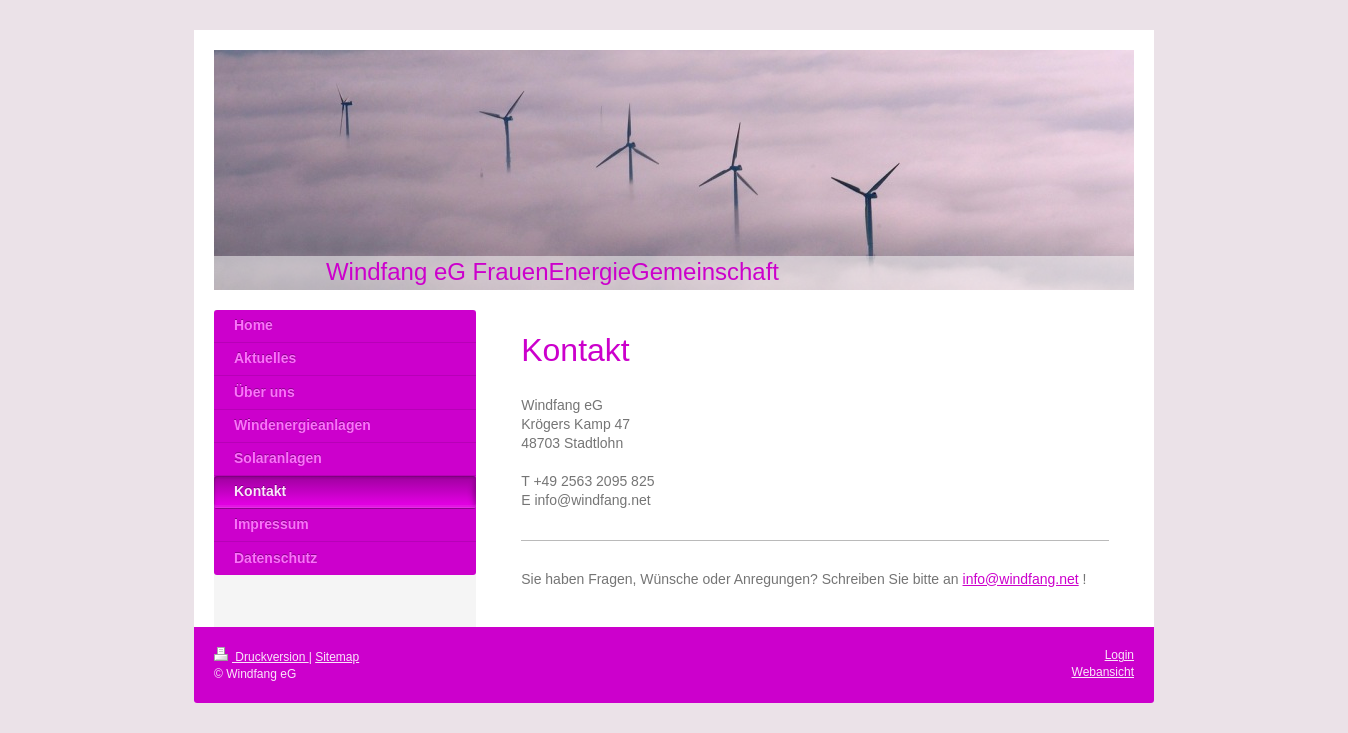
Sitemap (337, 657)
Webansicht (1103, 672)
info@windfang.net (1021, 579)
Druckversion (261, 657)
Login (1119, 655)
